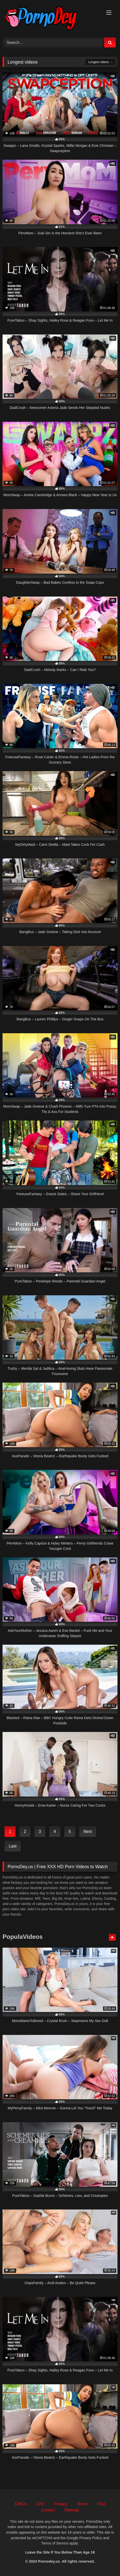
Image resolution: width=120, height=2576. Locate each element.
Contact (48, 2510)
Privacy (60, 2504)
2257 (40, 2504)
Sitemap (71, 2510)
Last (12, 1846)
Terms (82, 2504)
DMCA (21, 2504)
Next (88, 1831)
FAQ (101, 2504)
